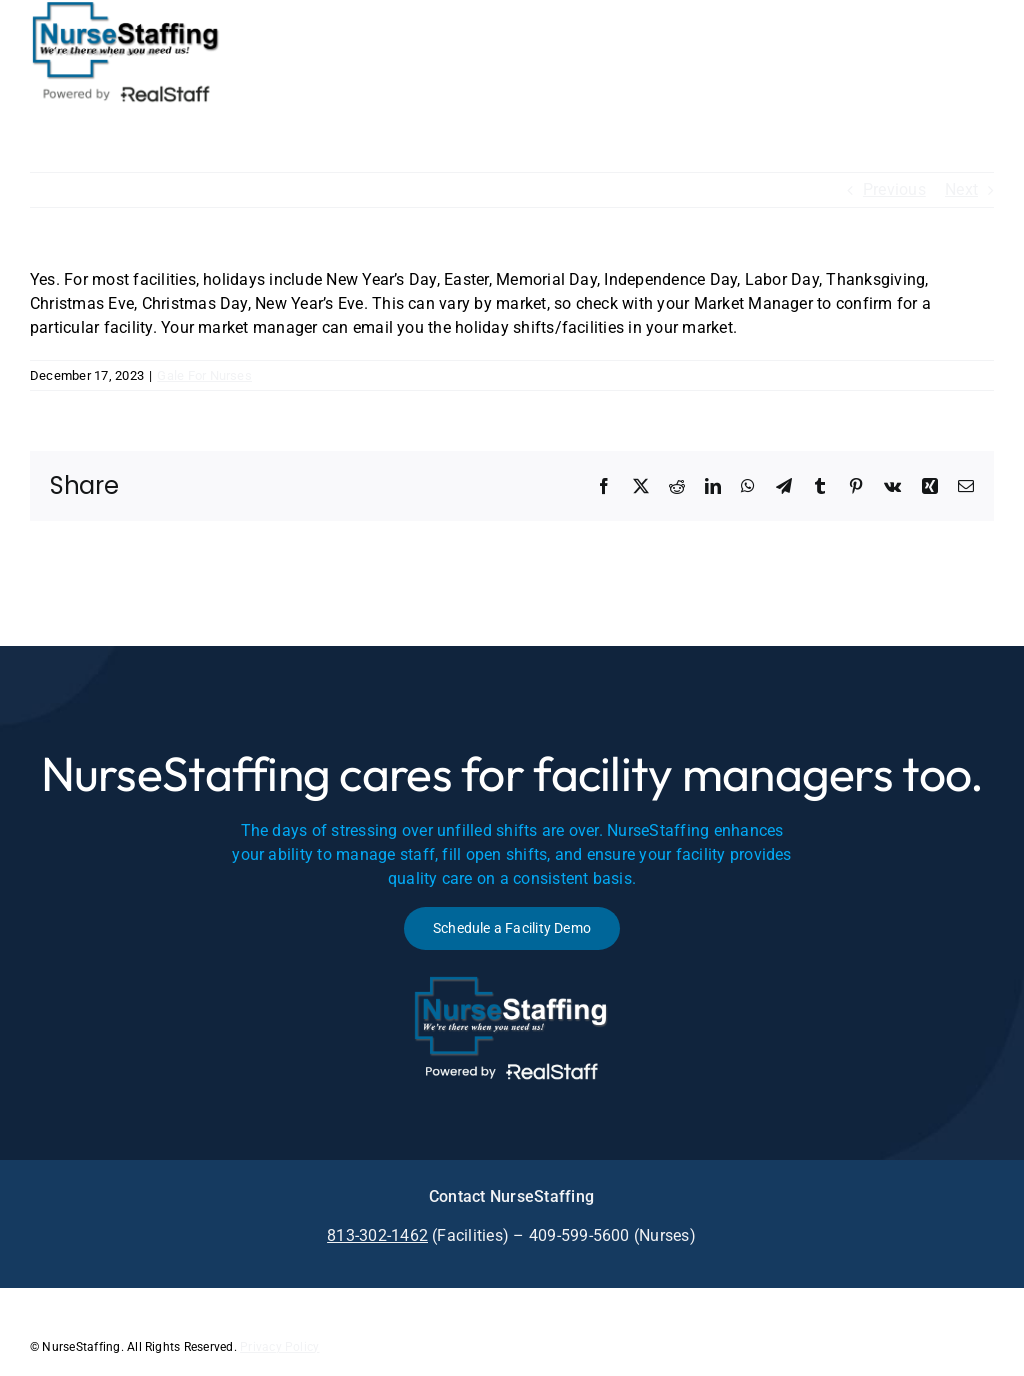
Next (961, 189)
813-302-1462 (377, 1235)
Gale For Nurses (204, 375)
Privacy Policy (279, 1347)
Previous (894, 189)
